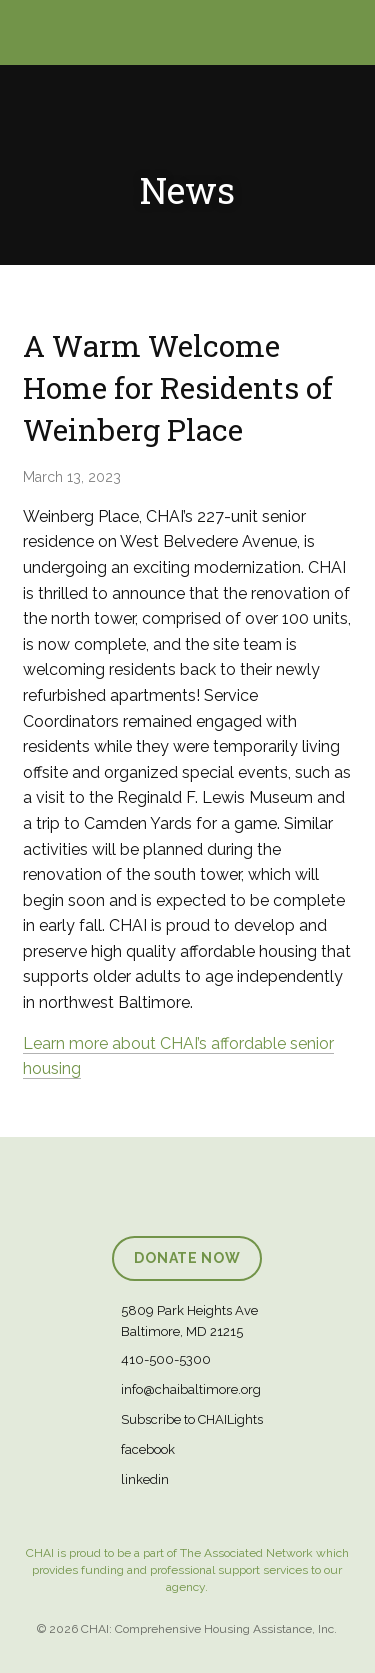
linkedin (145, 1479)
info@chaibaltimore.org (191, 1389)
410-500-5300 (166, 1359)
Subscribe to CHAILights (192, 1419)
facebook (148, 1449)
